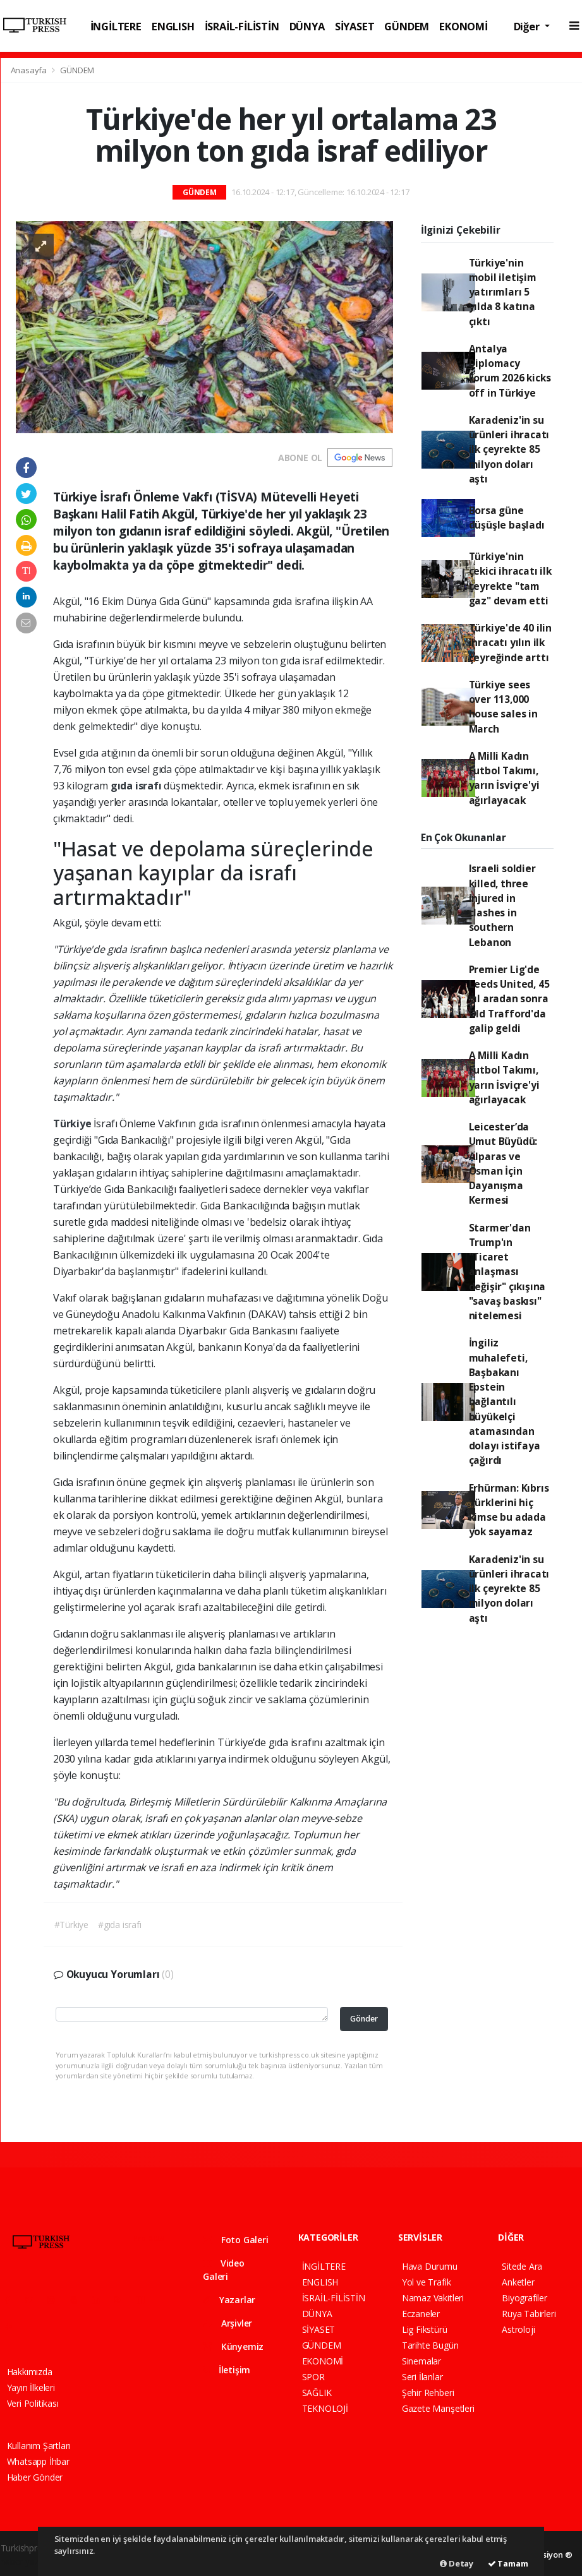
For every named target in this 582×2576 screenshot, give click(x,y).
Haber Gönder (35, 2477)
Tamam (508, 2563)
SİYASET (355, 26)
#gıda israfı (120, 1925)
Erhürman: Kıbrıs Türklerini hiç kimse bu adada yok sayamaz (509, 1510)
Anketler (518, 2282)
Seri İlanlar (422, 2377)
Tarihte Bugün (430, 2345)
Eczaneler (421, 2314)
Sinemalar (421, 2361)
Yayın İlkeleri (31, 2387)
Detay (456, 2563)
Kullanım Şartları (39, 2446)
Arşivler (227, 2323)
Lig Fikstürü (424, 2329)
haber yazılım (27, 2561)
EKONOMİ (463, 26)
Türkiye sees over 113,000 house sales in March (503, 707)
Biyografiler (524, 2298)
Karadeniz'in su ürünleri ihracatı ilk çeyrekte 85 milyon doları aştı (509, 449)
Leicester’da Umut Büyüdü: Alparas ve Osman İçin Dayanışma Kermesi (503, 1163)
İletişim (226, 2370)
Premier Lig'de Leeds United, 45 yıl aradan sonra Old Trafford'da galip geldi (509, 998)
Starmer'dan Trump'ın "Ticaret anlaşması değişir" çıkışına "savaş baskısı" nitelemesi (507, 1272)
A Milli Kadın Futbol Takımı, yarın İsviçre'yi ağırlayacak (504, 778)
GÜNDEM (406, 26)
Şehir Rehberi (428, 2393)
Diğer (528, 26)
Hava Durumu (430, 2266)
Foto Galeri (236, 2240)
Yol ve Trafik (426, 2282)
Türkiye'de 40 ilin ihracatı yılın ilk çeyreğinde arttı (510, 642)
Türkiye (73, 1123)
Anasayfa (30, 70)
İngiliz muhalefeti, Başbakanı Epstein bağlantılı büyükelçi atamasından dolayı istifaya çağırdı (504, 1401)
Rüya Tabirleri (528, 2314)
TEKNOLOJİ (325, 2408)
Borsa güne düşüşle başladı (507, 517)
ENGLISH (173, 26)
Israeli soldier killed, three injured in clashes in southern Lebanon (502, 905)
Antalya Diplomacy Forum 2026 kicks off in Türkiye (510, 371)
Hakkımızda (29, 2372)
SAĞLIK (317, 2393)
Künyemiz (233, 2346)
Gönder (364, 2018)
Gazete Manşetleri (438, 2408)
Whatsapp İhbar (38, 2461)
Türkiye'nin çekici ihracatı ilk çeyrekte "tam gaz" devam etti (510, 578)
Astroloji (518, 2329)
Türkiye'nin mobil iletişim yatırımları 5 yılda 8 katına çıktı (503, 292)
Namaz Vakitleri (433, 2298)
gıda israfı (137, 786)
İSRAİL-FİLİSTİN (242, 26)
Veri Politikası (33, 2403)
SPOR (313, 2377)
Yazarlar (229, 2300)
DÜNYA (307, 26)
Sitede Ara (522, 2266)
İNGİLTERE (116, 26)
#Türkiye (71, 1925)
